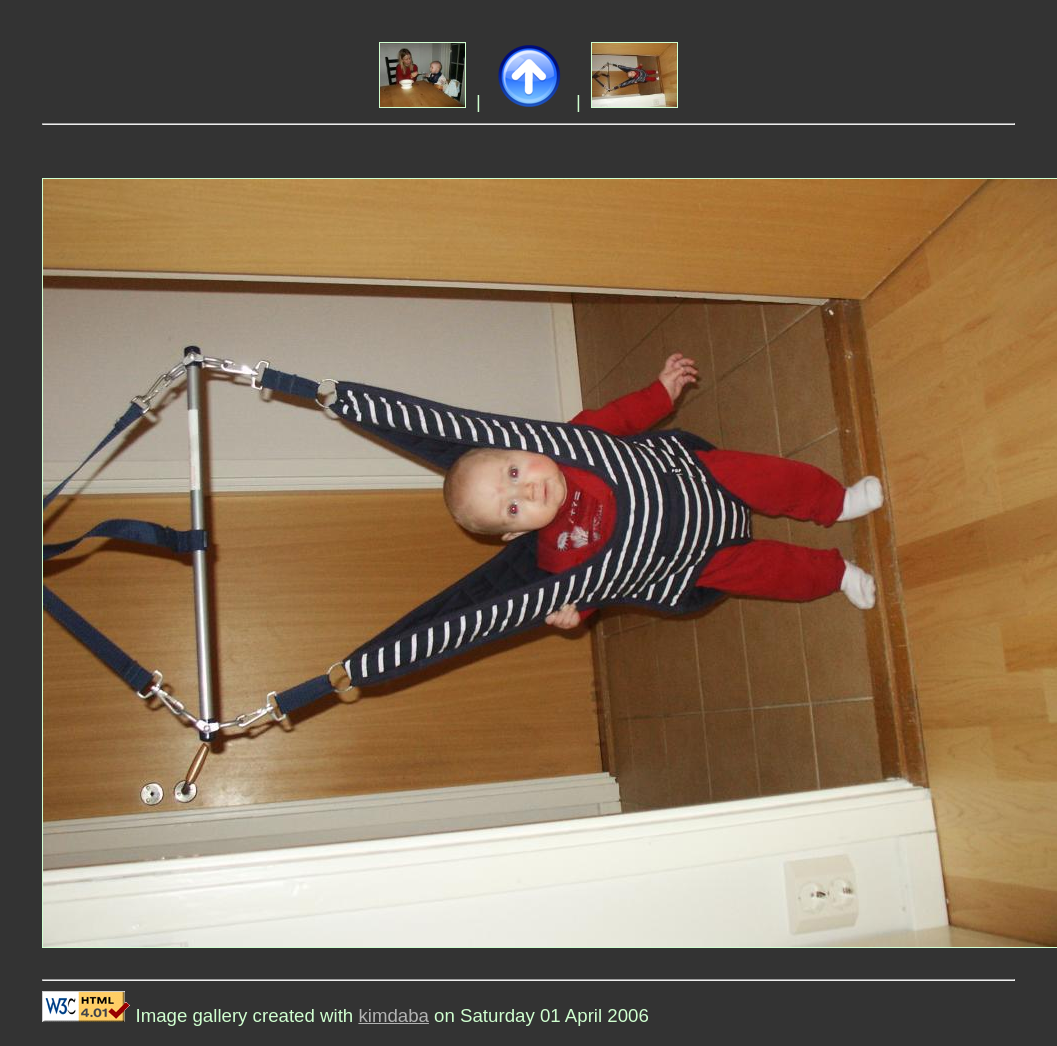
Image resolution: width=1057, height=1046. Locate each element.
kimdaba (393, 1015)
